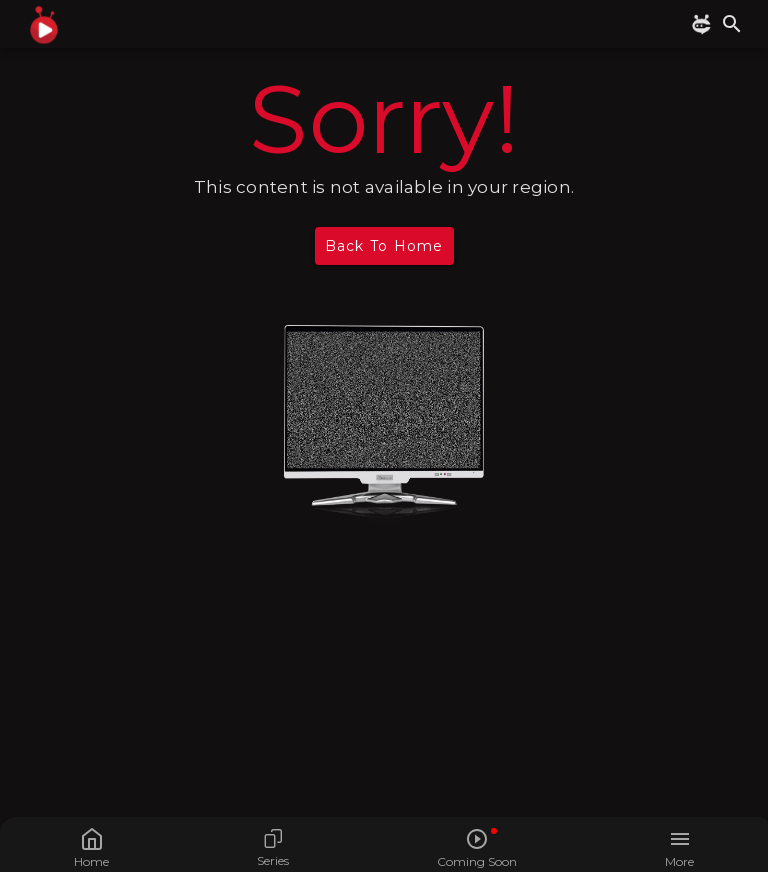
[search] (732, 24)
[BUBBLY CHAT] (704, 24)
